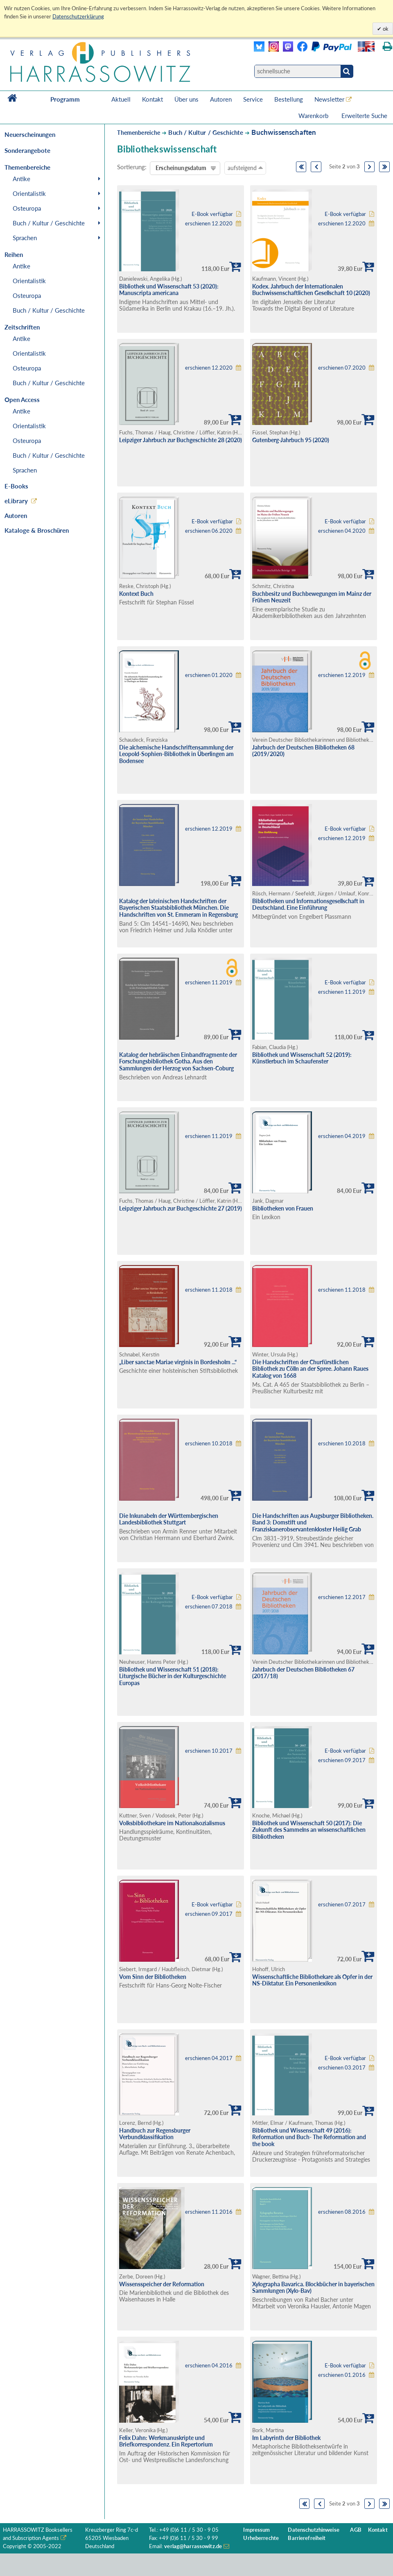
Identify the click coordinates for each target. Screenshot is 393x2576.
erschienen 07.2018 (209, 1607)
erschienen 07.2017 (342, 1904)
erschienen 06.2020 (209, 531)
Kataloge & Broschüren (37, 530)
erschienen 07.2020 (342, 368)
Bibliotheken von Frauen (282, 1208)
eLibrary (16, 500)
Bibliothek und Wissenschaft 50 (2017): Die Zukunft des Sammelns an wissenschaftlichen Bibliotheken (309, 1830)
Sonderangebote (27, 150)
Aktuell (121, 99)
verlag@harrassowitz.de (193, 2546)
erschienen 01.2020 (209, 675)
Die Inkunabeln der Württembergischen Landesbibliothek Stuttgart (168, 1519)
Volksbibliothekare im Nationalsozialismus (172, 1823)
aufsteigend (245, 168)
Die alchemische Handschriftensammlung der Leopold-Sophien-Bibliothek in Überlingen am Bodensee (176, 754)
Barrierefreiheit (306, 2538)
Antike (21, 178)
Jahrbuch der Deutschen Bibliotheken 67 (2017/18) (303, 1673)
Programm (65, 99)
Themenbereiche (138, 132)
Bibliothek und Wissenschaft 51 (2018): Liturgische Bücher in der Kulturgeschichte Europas (172, 1676)
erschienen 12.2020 (209, 223)
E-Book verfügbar (212, 214)
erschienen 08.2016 (342, 2212)
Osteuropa (27, 208)
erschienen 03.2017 (342, 2068)
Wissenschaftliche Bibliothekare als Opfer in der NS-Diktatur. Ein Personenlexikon (312, 1980)
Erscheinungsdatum (181, 167)
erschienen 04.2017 (209, 2058)
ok (385, 28)
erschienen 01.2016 (342, 2375)
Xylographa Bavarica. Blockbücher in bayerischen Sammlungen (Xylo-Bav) (313, 2287)
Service (253, 99)
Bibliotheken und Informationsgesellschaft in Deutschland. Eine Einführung (308, 904)
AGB (355, 2530)
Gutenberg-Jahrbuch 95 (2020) (290, 439)
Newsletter (329, 99)
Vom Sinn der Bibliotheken (152, 1976)
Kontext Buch (136, 593)
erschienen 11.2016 (209, 2212)
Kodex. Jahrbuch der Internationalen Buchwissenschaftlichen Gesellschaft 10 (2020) (311, 290)
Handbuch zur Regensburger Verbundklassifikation (154, 2134)
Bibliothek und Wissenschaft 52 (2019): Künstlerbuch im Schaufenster (302, 1058)
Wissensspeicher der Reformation (161, 2284)
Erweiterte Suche (364, 115)
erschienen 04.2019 (342, 1136)
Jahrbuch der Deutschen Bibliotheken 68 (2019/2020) (303, 751)
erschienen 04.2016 (209, 2365)
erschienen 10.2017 (209, 1751)
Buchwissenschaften (283, 132)
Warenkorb (314, 115)
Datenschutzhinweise (313, 2530)
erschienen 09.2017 (342, 1760)
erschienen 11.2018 (209, 1290)
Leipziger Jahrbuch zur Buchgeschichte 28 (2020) (180, 439)
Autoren (221, 99)
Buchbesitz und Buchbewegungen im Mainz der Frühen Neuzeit (311, 597)
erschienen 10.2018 (209, 1443)
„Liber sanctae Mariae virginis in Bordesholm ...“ (178, 1361)
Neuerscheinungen (30, 134)
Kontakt (152, 99)
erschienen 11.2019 (209, 982)
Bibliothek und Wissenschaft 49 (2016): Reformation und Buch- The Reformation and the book (309, 2137)
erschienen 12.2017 (342, 1597)
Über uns (186, 99)
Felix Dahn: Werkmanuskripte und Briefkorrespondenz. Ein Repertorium (166, 2441)
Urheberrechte (261, 2538)
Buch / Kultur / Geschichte (49, 223)
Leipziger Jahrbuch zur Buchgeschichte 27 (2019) (180, 1208)
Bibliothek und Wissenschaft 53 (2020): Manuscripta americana (169, 290)
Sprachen (25, 237)
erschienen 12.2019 (342, 675)
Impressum (256, 2530)
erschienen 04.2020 (342, 531)
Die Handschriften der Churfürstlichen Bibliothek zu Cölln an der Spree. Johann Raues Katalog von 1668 (310, 1368)
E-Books (16, 486)
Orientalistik (29, 193)
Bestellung (288, 99)
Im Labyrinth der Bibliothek (286, 2437)
